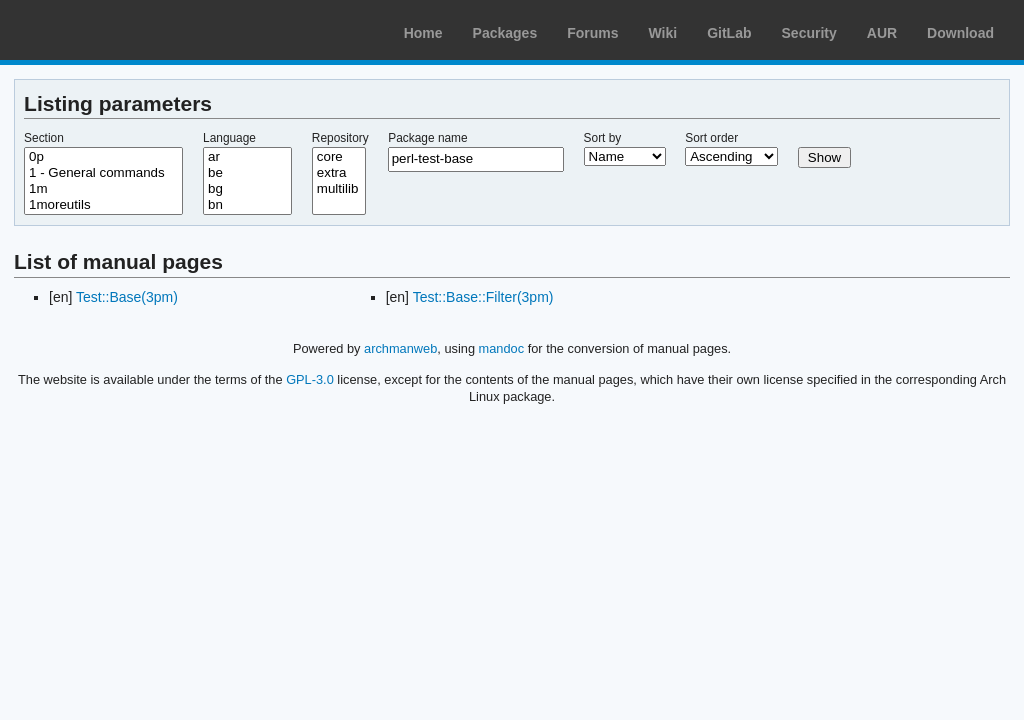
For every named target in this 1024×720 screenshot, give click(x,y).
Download (960, 33)
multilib (339, 189)
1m (103, 189)
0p (103, 157)
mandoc (502, 348)
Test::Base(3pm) (127, 297)
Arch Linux (110, 30)
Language (229, 138)
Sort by (603, 138)
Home (423, 33)
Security (809, 33)
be (247, 173)
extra (339, 173)
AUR (882, 33)
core (339, 157)
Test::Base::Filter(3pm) (483, 297)
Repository (340, 138)
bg (247, 189)
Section (44, 138)
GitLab (729, 33)
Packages (505, 33)
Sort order (711, 138)
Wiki (663, 33)
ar (247, 157)
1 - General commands (103, 173)
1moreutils (103, 205)
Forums (592, 33)
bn (247, 205)
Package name (427, 138)
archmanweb (400, 348)
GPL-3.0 (310, 379)
